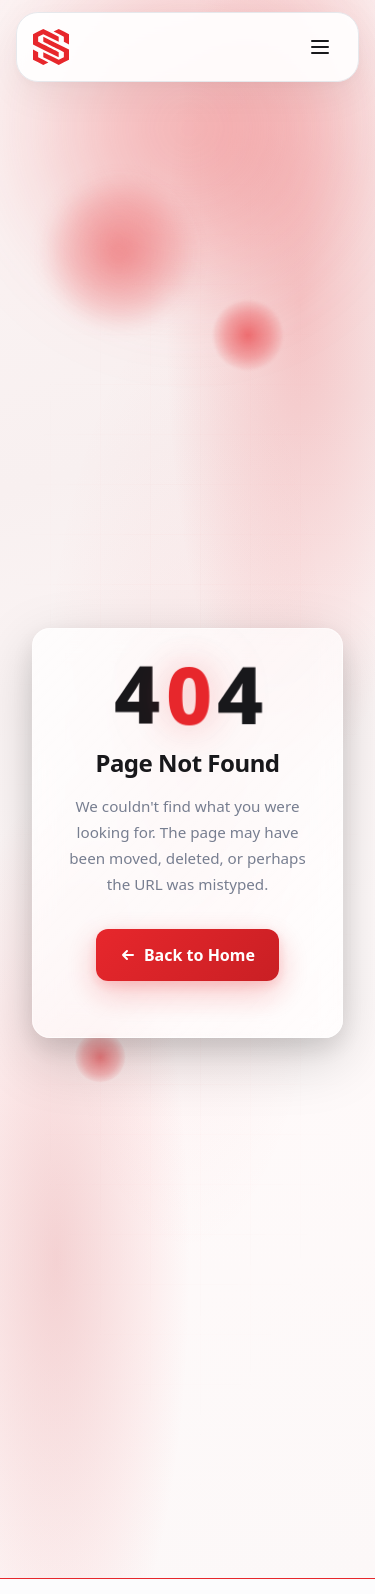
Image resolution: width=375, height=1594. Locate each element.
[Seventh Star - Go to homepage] (51, 47)
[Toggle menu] (320, 47)
